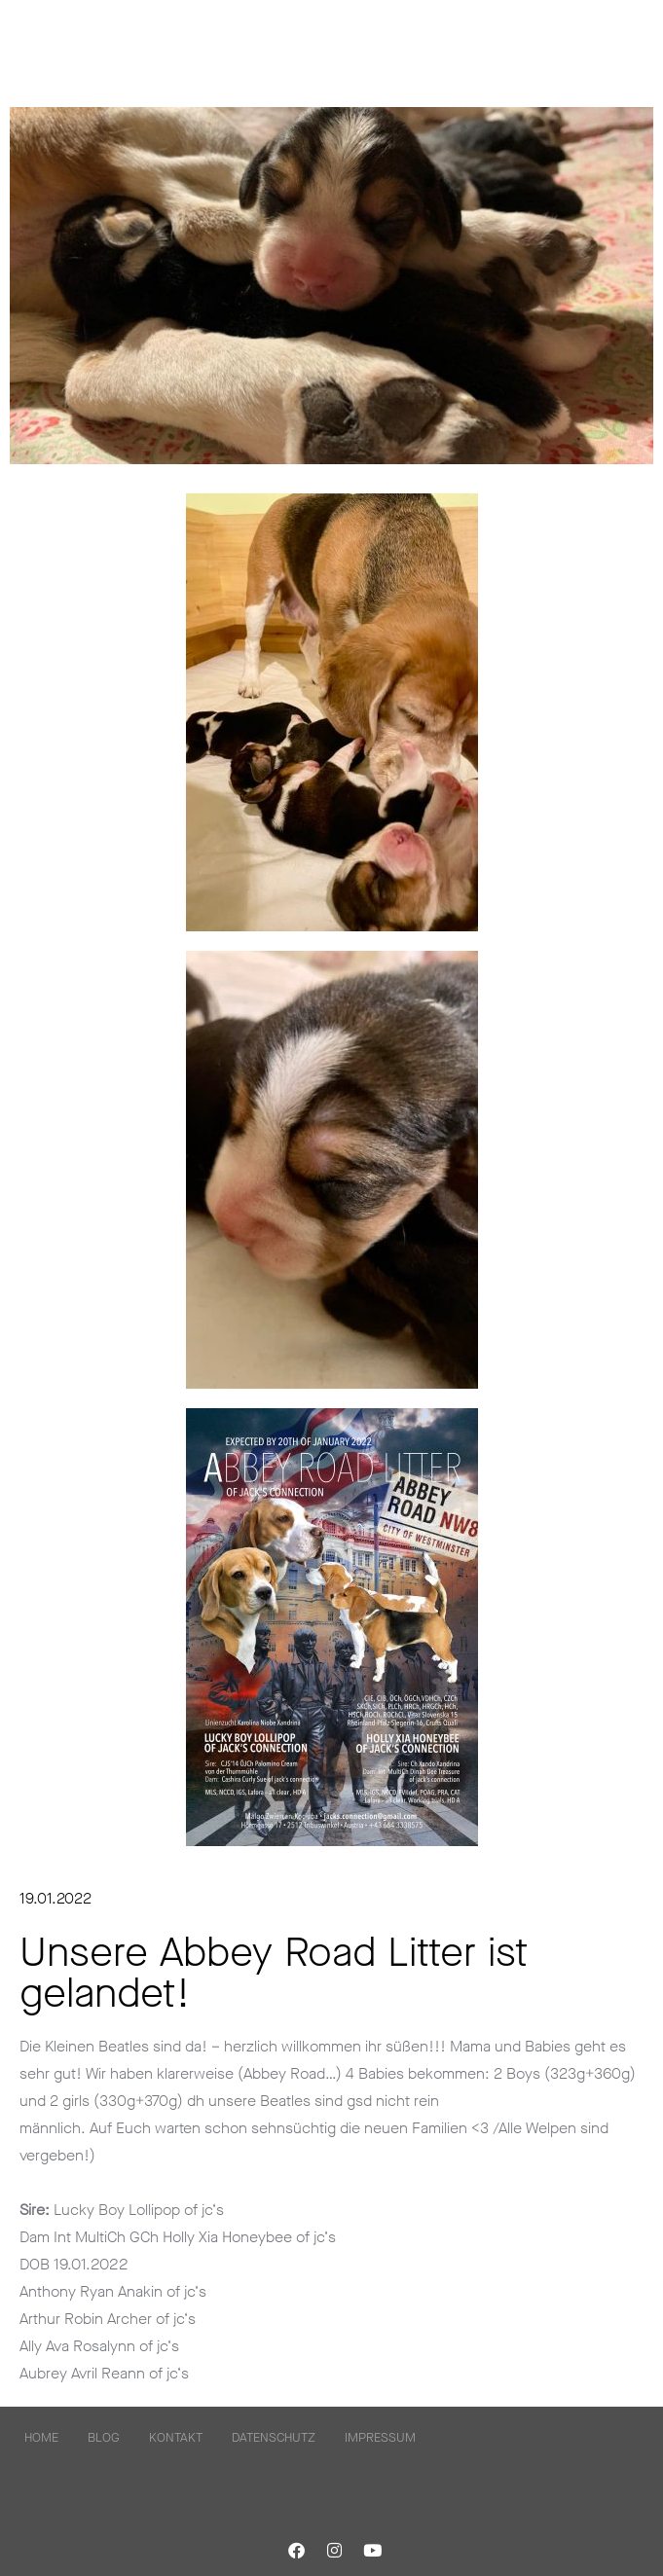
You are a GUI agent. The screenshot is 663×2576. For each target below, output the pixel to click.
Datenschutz (273, 2437)
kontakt (176, 2437)
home (41, 2437)
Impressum (380, 2437)
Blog (104, 2437)
